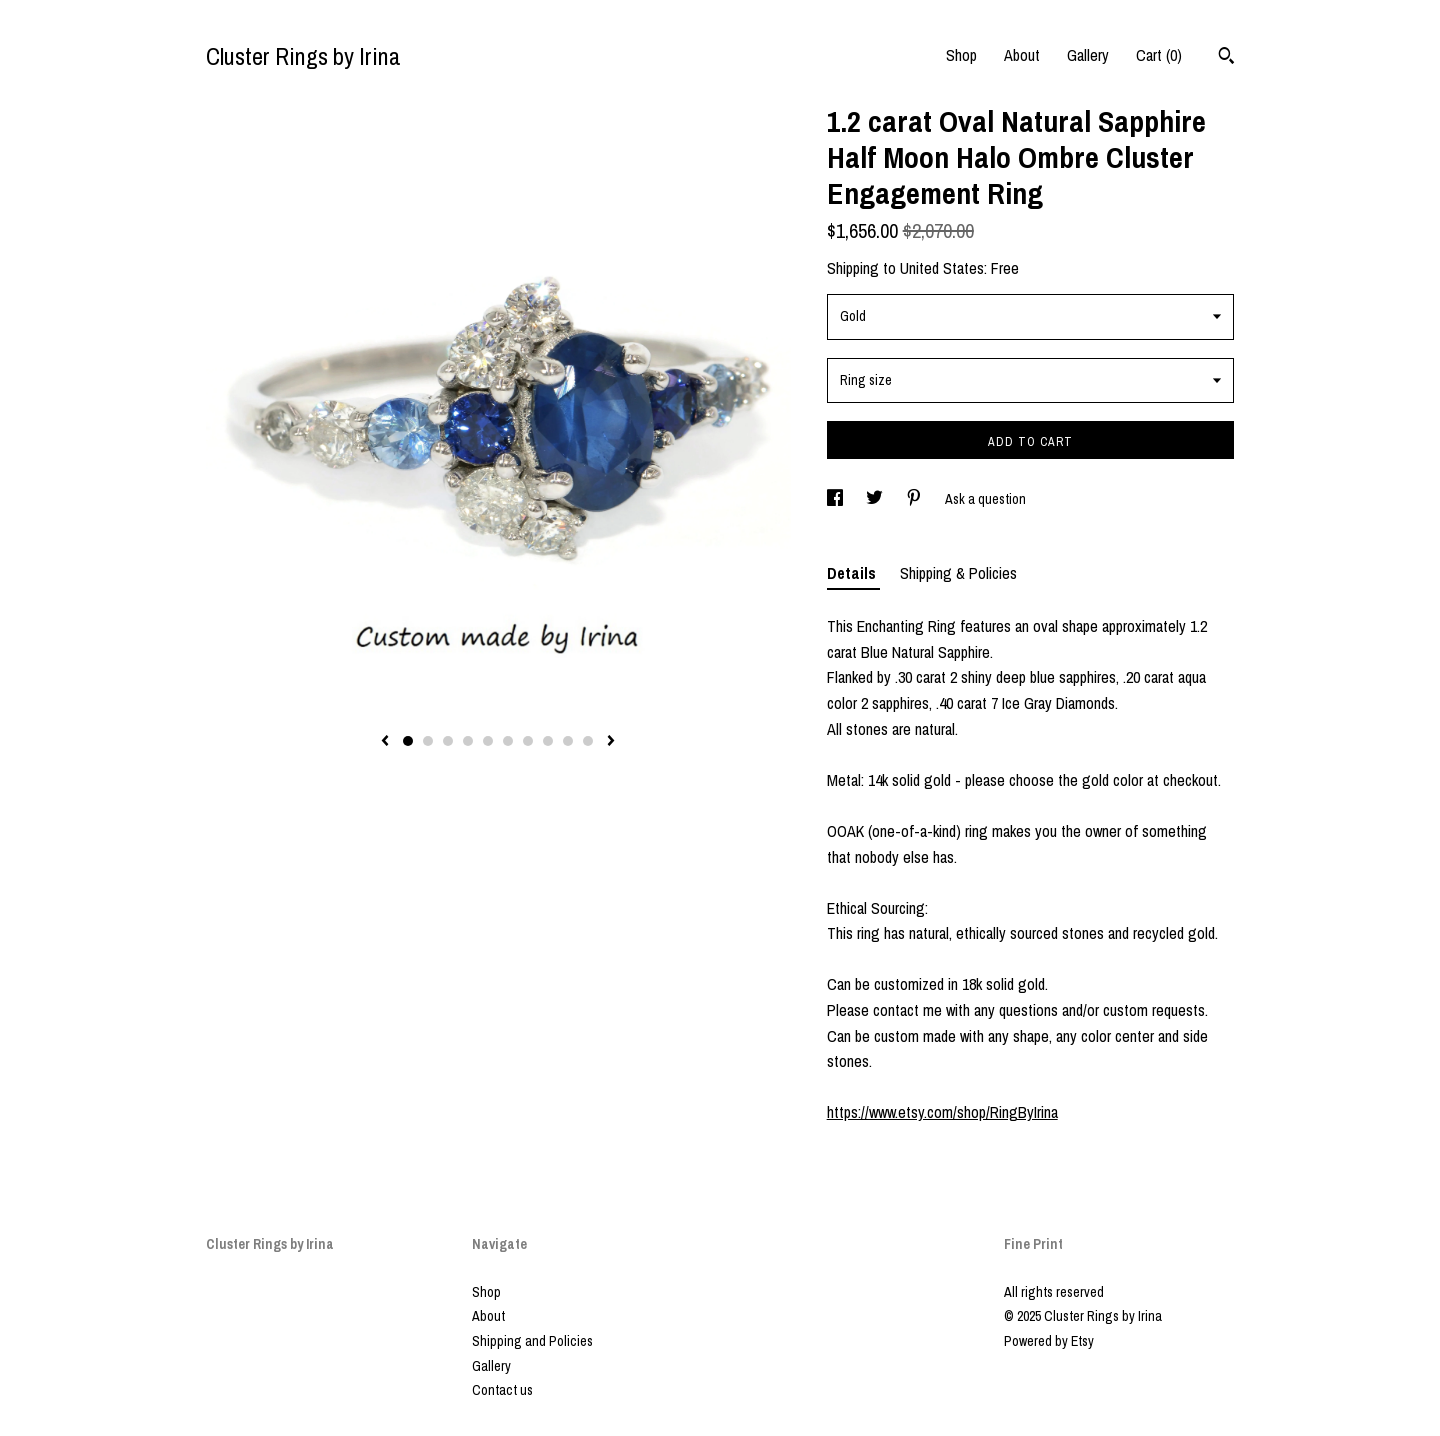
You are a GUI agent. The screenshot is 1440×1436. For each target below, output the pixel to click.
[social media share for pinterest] (915, 499)
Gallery (1088, 55)
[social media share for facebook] (836, 499)
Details (853, 573)
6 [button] (508, 741)
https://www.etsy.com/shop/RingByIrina (942, 1112)
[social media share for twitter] (876, 499)
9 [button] (568, 741)
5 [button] (488, 741)
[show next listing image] (611, 742)
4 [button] (468, 741)
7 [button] (528, 741)
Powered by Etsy (1049, 1341)
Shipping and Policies (532, 1341)
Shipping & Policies (958, 573)
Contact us (502, 1390)
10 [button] (588, 741)
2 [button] (428, 741)
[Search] (1226, 58)
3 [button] (448, 741)
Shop (961, 55)
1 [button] (408, 741)
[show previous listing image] (385, 742)
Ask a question (985, 499)
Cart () (1159, 55)
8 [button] (548, 741)
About (1022, 55)
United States (942, 268)
